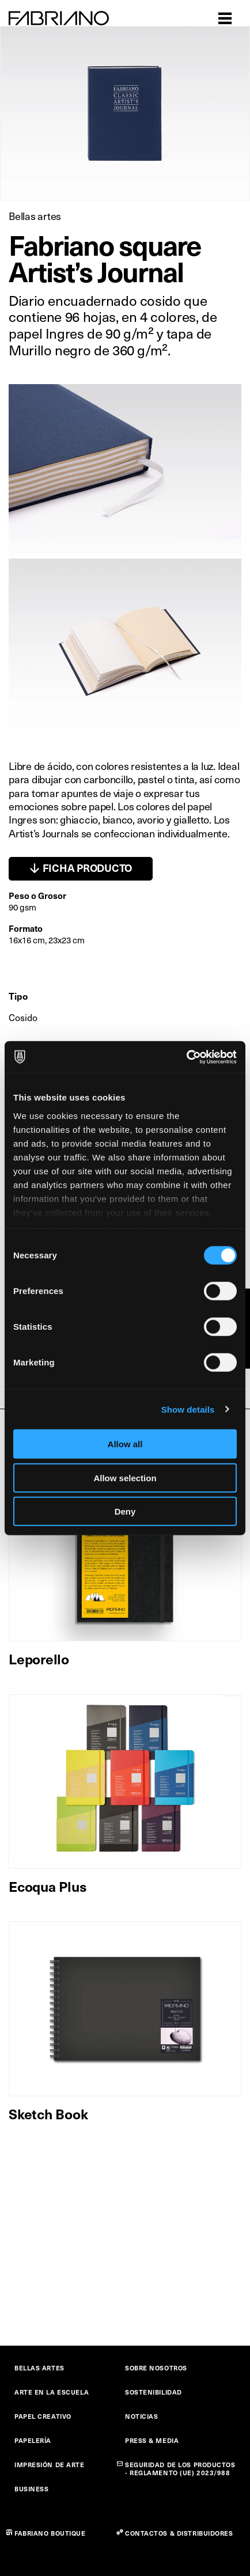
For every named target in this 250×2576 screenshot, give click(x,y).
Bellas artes (35, 215)
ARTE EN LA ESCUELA (51, 2392)
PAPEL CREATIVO (42, 2416)
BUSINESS (31, 2488)
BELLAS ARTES (39, 2367)
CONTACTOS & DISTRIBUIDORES (179, 2533)
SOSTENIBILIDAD (153, 2392)
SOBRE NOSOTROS (156, 2367)
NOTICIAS (141, 2416)
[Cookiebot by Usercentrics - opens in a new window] (186, 1056)
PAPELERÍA (32, 2440)
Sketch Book (48, 2113)
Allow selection (124, 1477)
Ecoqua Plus (47, 1886)
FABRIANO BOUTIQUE (50, 2533)
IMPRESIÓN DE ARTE (49, 2464)
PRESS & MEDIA (152, 2440)
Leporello (39, 1658)
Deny (125, 1511)
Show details (188, 1409)
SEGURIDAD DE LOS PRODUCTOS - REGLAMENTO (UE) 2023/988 (180, 2468)
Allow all (125, 1444)
